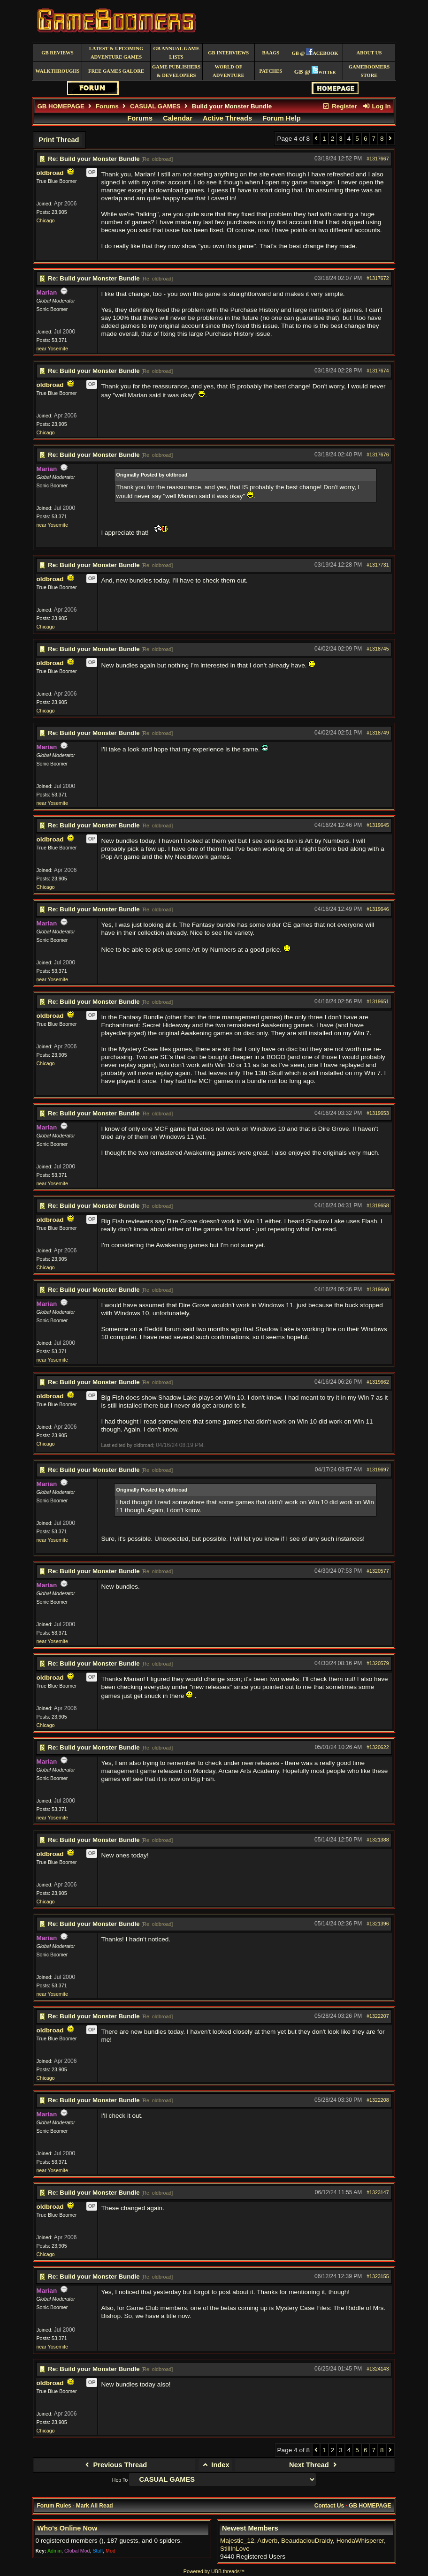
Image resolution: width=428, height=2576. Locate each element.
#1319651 (378, 1001)
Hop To (120, 2480)
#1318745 (378, 649)
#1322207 (378, 2016)
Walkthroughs (57, 71)
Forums (107, 106)
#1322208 (378, 2100)
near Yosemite (52, 348)
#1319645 (378, 825)
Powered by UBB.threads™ (214, 2571)
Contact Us (329, 2505)
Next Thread (314, 2465)
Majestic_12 (237, 2540)
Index (215, 2465)
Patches (270, 71)
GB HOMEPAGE (60, 106)
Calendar (177, 118)
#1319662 (378, 1382)
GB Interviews (228, 52)
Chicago (45, 220)
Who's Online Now (67, 2528)
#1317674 (378, 370)
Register (339, 106)
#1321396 (378, 1923)
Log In (376, 106)
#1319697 (378, 1469)
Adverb (267, 2540)
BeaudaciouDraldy (307, 2540)
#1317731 (378, 565)
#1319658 (378, 1205)
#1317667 (378, 158)
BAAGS (270, 52)
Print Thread (58, 140)
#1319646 (378, 909)
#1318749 (378, 732)
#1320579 (378, 1663)
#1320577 (378, 1571)
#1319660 (378, 1289)
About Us (369, 52)
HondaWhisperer (360, 2540)
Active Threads (227, 118)
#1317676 (378, 454)
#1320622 (378, 1747)
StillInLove (235, 2548)
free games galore (116, 71)
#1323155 (378, 2276)
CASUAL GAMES (155, 106)
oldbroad (49, 172)
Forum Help (281, 118)
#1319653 (378, 1113)
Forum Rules (54, 2505)
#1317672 (378, 278)
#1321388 (378, 1839)
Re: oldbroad (157, 159)
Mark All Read (94, 2505)
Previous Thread (115, 2465)
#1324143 (378, 2368)
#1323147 (378, 2192)
